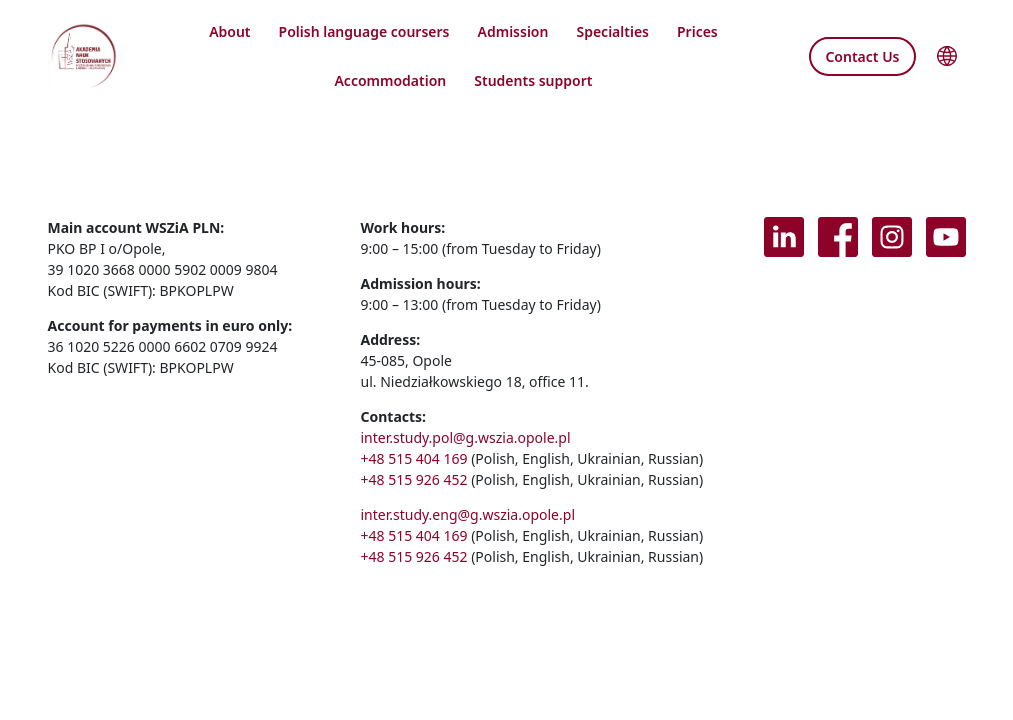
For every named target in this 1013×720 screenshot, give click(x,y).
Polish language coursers (364, 31)
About (229, 31)
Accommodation (390, 80)
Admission (513, 31)
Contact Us (862, 56)
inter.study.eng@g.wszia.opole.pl (467, 514)
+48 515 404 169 (413, 458)
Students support (533, 80)
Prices (697, 31)
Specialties (612, 31)
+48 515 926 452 (413, 479)
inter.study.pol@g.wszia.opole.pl (465, 437)
